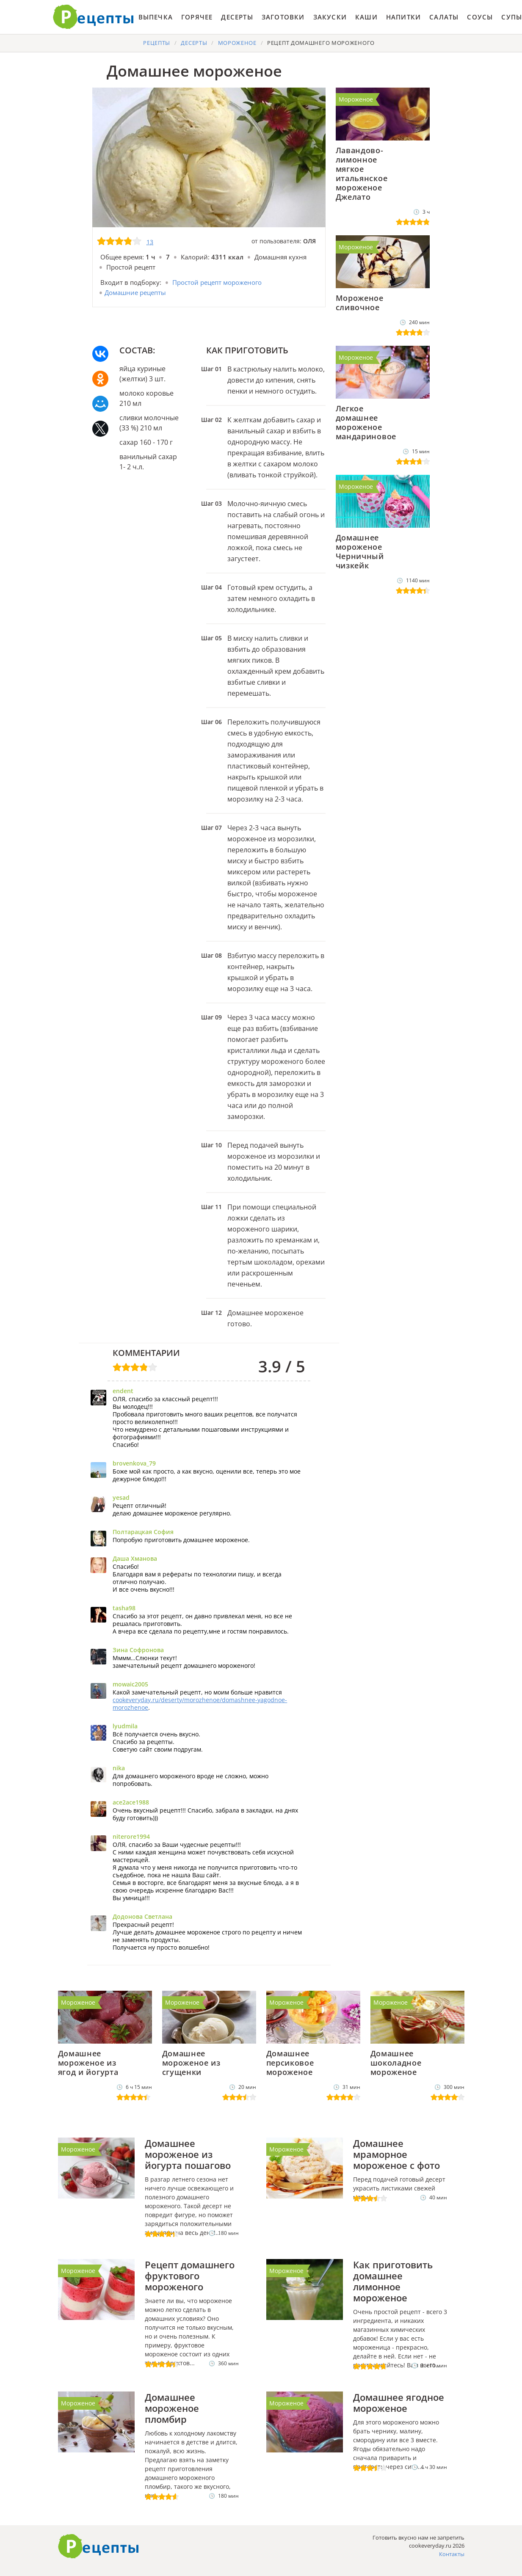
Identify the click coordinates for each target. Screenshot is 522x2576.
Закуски (330, 17)
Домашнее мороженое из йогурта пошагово (188, 2154)
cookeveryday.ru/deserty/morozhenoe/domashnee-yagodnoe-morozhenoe (200, 1703)
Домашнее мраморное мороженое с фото (396, 2154)
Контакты (451, 2554)
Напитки (403, 17)
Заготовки (283, 17)
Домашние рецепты (135, 292)
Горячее (197, 17)
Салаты (443, 17)
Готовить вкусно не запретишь (93, 17)
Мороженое (356, 99)
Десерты (237, 17)
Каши (366, 17)
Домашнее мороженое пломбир (172, 2407)
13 (149, 242)
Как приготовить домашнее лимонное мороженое (393, 2281)
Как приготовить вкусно (98, 2546)
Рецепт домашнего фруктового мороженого (190, 2275)
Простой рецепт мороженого (217, 282)
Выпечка (155, 17)
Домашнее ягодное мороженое (398, 2402)
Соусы (480, 17)
